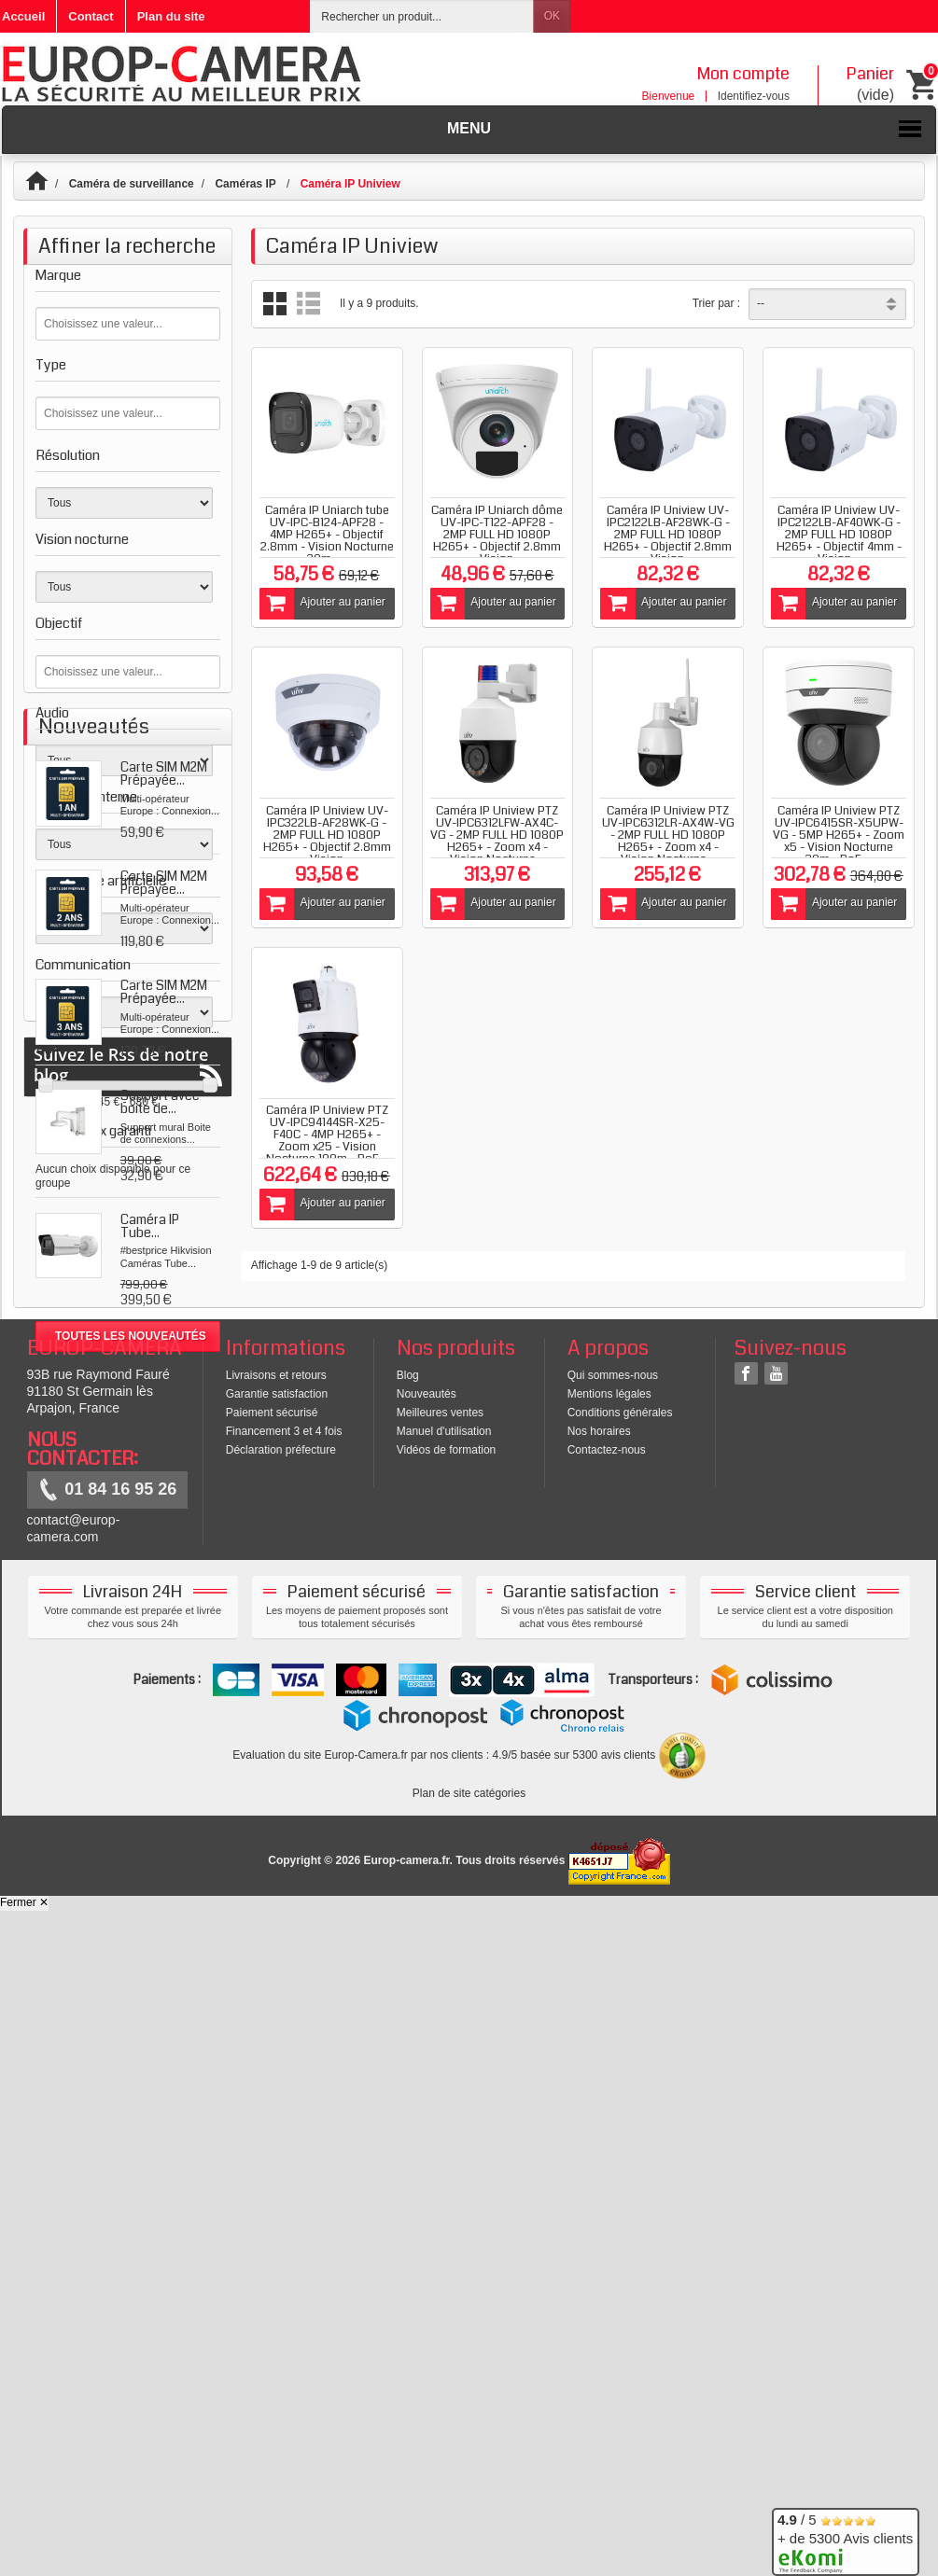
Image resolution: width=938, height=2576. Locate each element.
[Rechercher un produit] (422, 16)
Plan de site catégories (469, 2458)
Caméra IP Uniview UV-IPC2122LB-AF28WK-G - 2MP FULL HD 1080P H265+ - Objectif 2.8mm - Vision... (668, 534)
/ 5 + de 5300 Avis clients (845, 2539)
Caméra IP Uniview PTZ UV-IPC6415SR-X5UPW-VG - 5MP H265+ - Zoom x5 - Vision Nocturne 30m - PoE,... (838, 835)
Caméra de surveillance (131, 183)
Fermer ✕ (24, 2567)
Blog (408, 2039)
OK (552, 15)
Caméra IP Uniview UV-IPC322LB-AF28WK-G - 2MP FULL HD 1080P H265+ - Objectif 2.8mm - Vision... (327, 835)
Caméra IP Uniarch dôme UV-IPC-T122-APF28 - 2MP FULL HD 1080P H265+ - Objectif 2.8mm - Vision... (497, 534)
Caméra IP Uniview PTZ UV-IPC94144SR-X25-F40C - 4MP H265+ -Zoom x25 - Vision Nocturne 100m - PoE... (327, 1134)
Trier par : (717, 303)
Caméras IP (247, 183)
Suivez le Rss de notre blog (128, 1928)
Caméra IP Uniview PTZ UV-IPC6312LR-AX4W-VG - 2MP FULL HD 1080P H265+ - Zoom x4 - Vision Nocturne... (668, 835)
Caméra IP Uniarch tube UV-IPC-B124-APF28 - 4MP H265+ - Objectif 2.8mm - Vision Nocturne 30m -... (327, 534)
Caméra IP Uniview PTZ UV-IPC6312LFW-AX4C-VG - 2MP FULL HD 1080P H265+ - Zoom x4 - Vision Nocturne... (497, 835)
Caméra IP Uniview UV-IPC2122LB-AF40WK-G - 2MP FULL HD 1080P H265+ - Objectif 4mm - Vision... (839, 534)
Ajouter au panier (322, 604)
